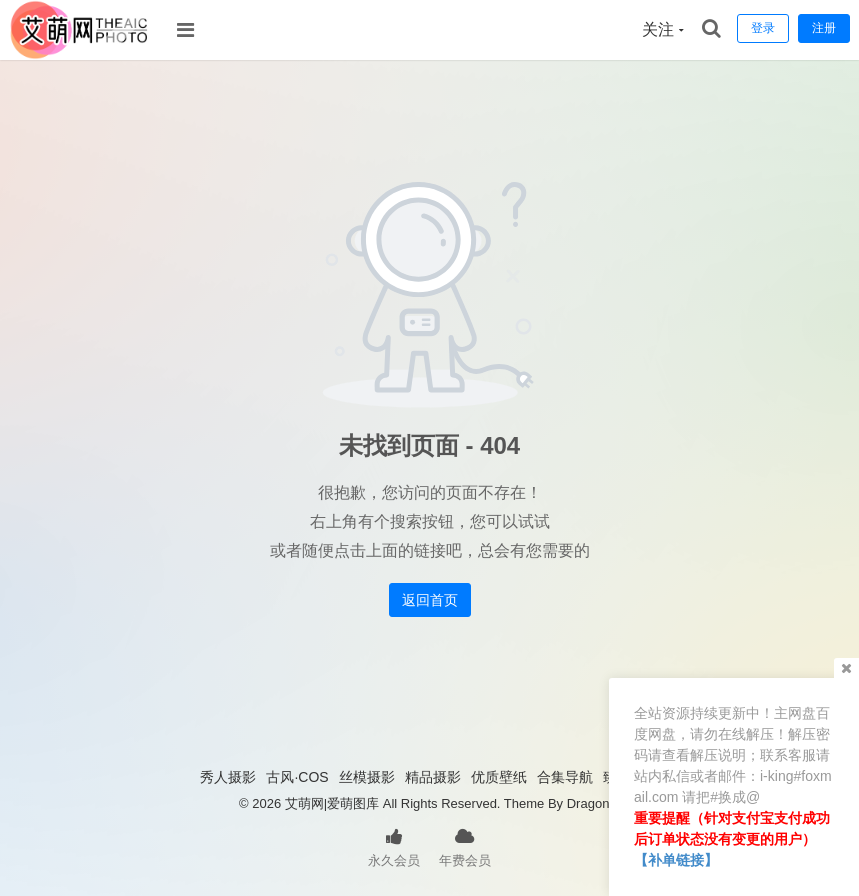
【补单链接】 (676, 860)
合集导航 (565, 777)
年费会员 (465, 846)
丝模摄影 (367, 777)
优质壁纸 (499, 777)
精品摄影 (433, 777)
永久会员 (394, 846)
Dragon (588, 803)
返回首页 (430, 600)
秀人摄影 (228, 777)
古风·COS (297, 777)
